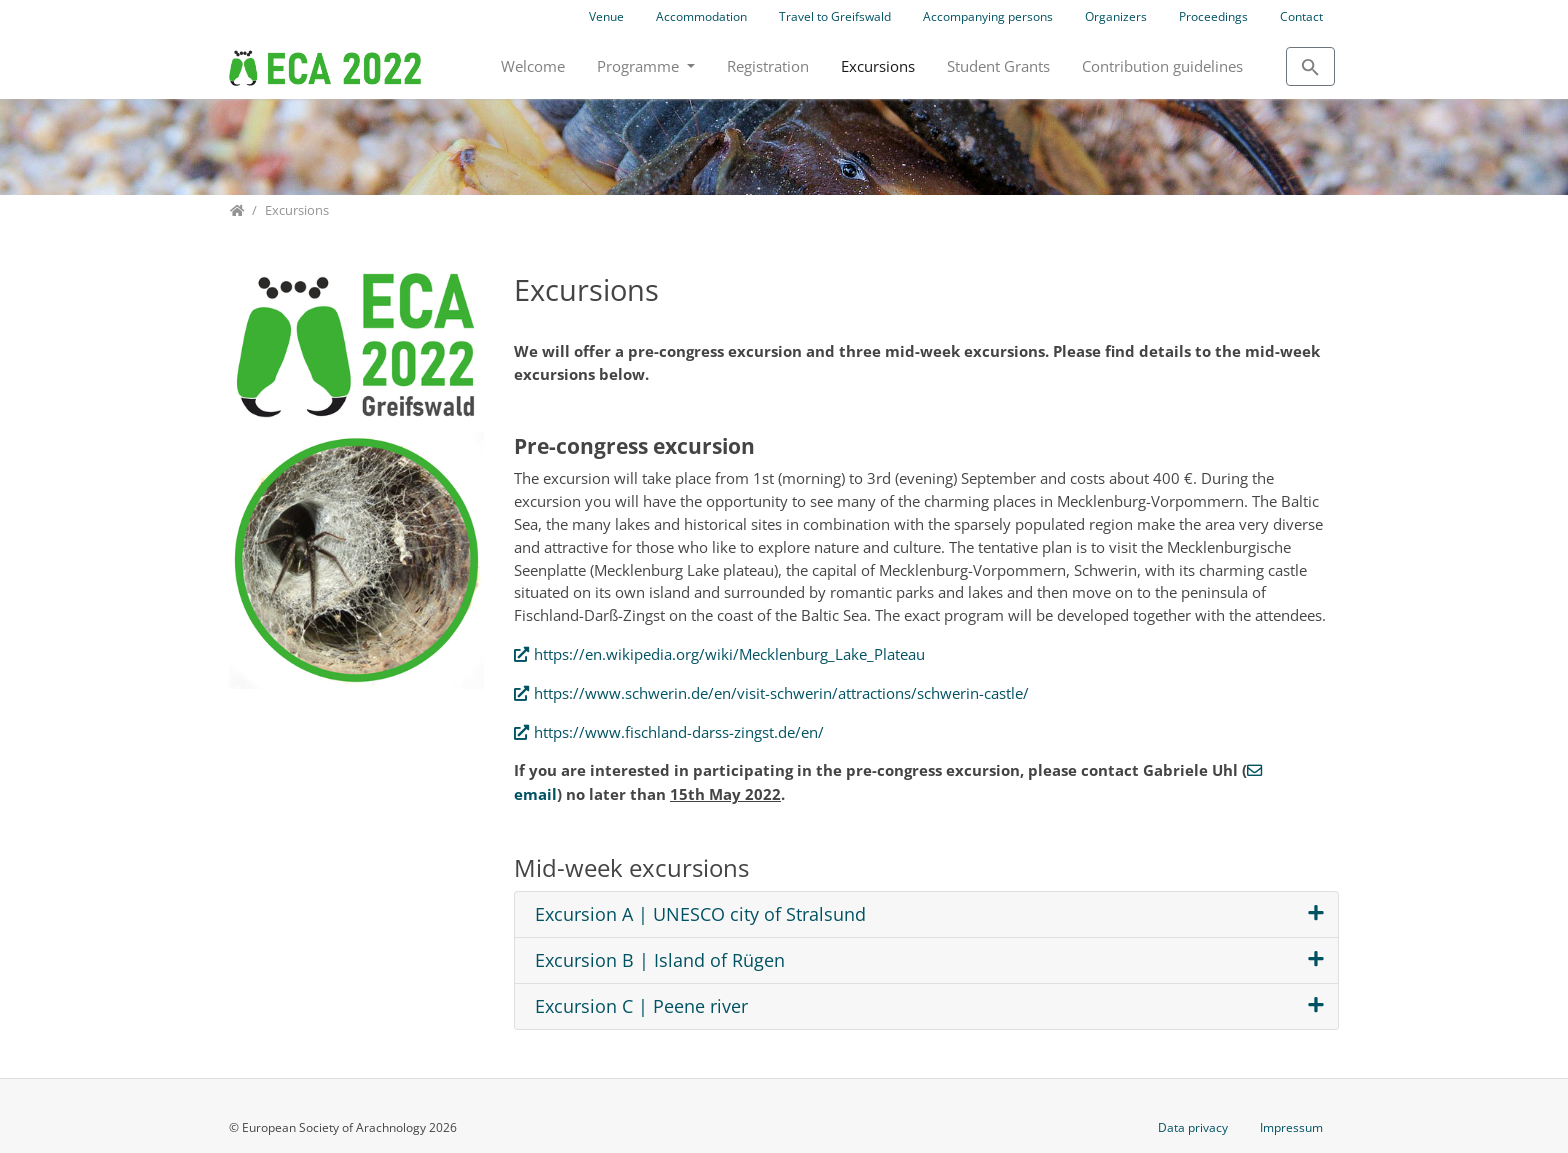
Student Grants (998, 66)
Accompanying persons (988, 16)
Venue (606, 16)
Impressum (1291, 1127)
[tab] (926, 915)
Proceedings (1213, 16)
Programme (640, 66)
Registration (768, 66)
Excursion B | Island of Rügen (660, 960)
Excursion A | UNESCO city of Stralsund (700, 914)
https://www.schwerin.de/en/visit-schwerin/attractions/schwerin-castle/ (781, 693)
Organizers (1116, 16)
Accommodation (701, 16)
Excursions (878, 66)
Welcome (533, 66)
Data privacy (1193, 1127)
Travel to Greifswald (835, 16)
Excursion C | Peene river (641, 1006)
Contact (1301, 16)
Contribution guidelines (1162, 66)
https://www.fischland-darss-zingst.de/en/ (679, 732)
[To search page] (1310, 66)
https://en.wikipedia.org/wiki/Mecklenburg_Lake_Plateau (729, 654)
